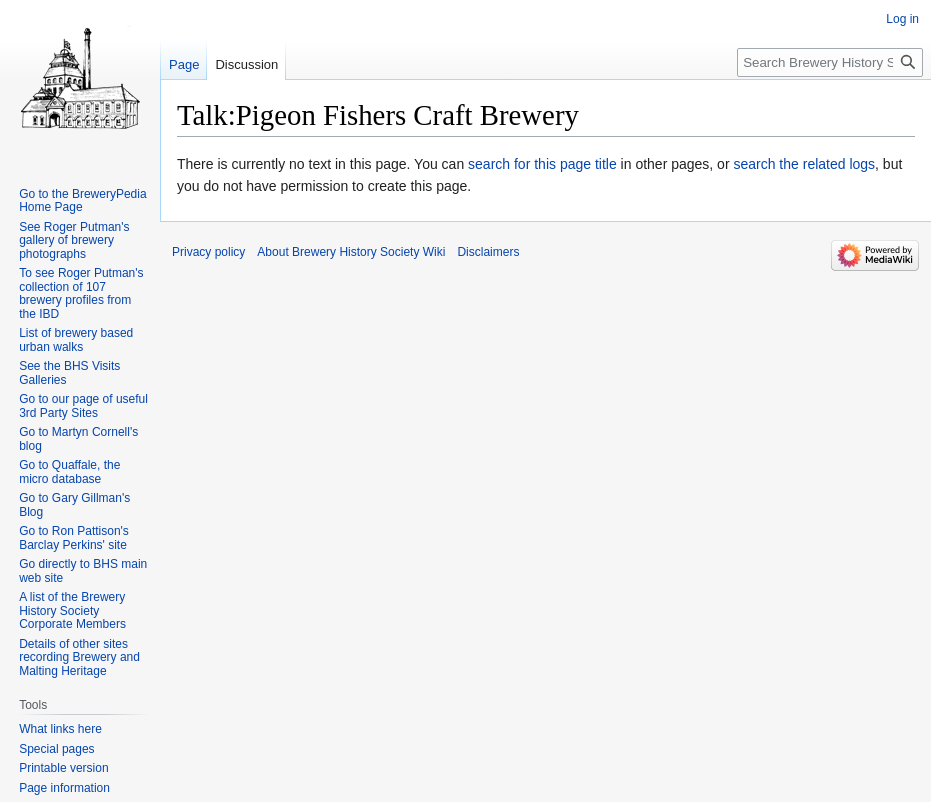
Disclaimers (488, 252)
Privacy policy (208, 252)
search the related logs (804, 164)
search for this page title (542, 164)
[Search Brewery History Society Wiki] (830, 62)
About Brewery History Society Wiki (351, 252)
